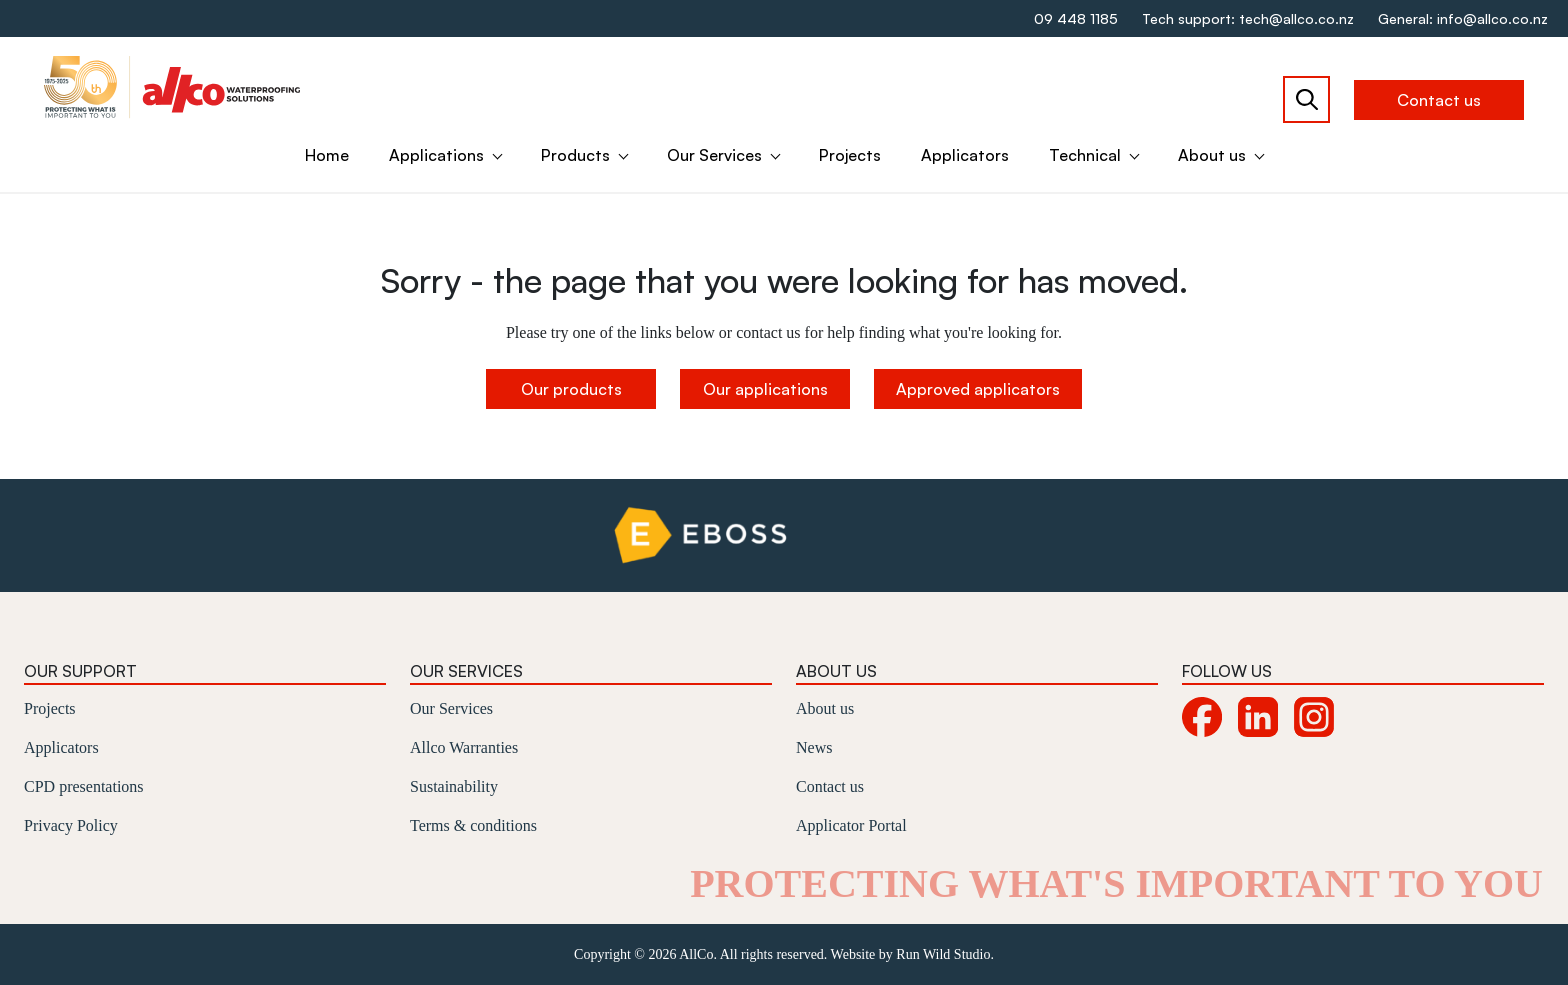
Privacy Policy (71, 825)
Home (327, 155)
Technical (1085, 155)
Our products (571, 389)
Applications (436, 155)
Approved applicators (978, 389)
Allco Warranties (464, 747)
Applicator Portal (851, 825)
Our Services (714, 155)
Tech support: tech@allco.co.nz (1248, 18)
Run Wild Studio (943, 954)
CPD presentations (84, 786)
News (814, 747)
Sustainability (454, 786)
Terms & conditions (473, 825)
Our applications (765, 389)
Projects (850, 155)
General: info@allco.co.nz (1463, 18)
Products (575, 155)
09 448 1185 (1076, 18)
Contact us (1439, 100)
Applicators (965, 155)
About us (1212, 155)
